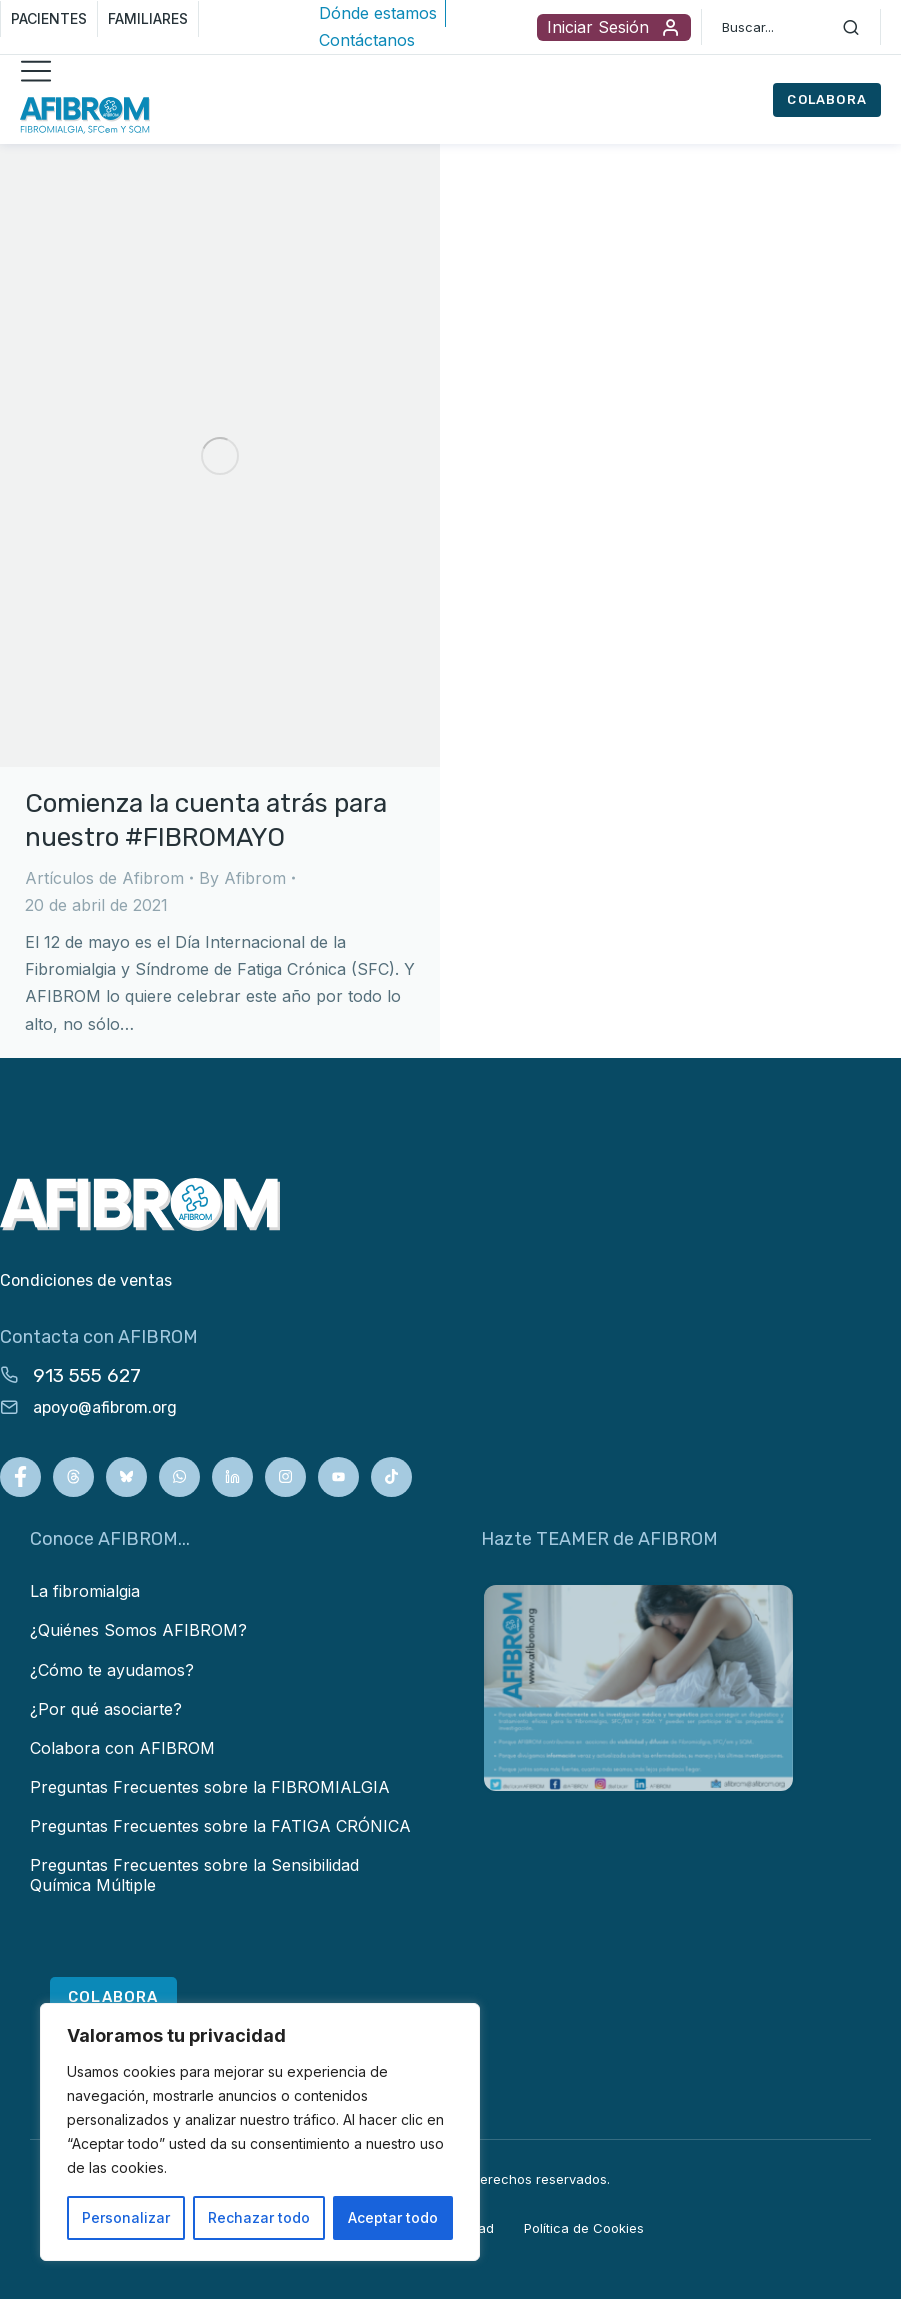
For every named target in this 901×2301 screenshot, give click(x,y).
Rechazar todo (259, 2217)
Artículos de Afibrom (104, 878)
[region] (260, 2132)
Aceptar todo (393, 2217)
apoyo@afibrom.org (105, 1407)
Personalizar (126, 2217)
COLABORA (827, 99)
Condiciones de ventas (86, 1280)
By (242, 878)
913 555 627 (87, 1375)
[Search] (851, 27)
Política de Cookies (584, 2230)
